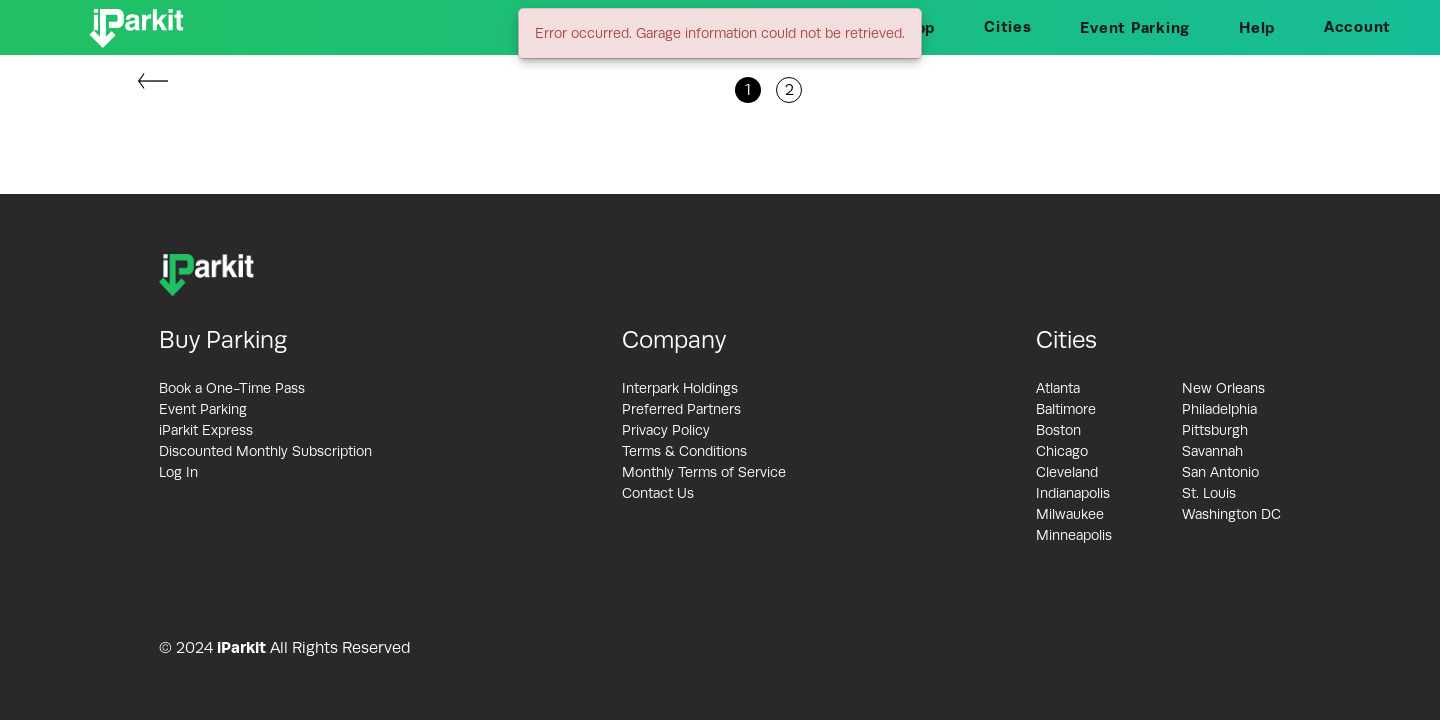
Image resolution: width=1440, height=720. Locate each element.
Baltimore (1066, 409)
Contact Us (658, 493)
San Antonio (1220, 472)
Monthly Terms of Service (704, 472)
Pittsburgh (1215, 430)
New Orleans (1223, 388)
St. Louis (1209, 493)
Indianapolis (1073, 493)
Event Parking (1135, 27)
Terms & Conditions (684, 451)
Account (1357, 26)
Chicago (1062, 451)
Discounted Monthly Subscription (265, 451)
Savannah (1212, 451)
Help (1257, 27)
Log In (178, 472)
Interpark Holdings (680, 388)
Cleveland (1067, 472)
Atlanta (1058, 388)
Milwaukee (1070, 514)
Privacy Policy (666, 430)
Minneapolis (1074, 535)
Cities (1008, 26)
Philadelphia (1219, 409)
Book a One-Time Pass (232, 388)
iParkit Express (206, 430)
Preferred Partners (681, 409)
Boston (1058, 430)
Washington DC (1231, 514)
